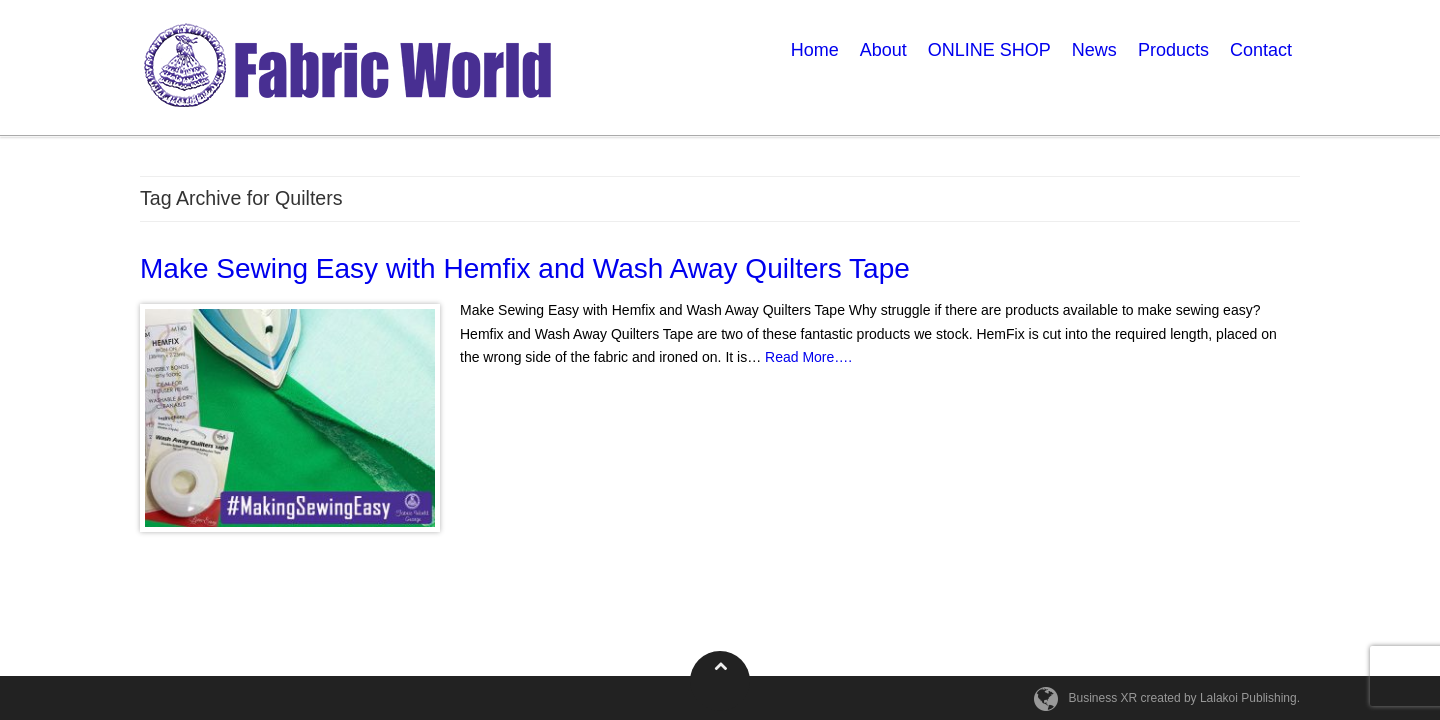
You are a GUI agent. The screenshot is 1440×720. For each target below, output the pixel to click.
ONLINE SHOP (989, 50)
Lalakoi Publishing (1248, 698)
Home (815, 50)
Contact (1261, 50)
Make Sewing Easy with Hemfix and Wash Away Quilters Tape (525, 268)
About (883, 50)
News (1094, 50)
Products (1173, 50)
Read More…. (808, 357)
